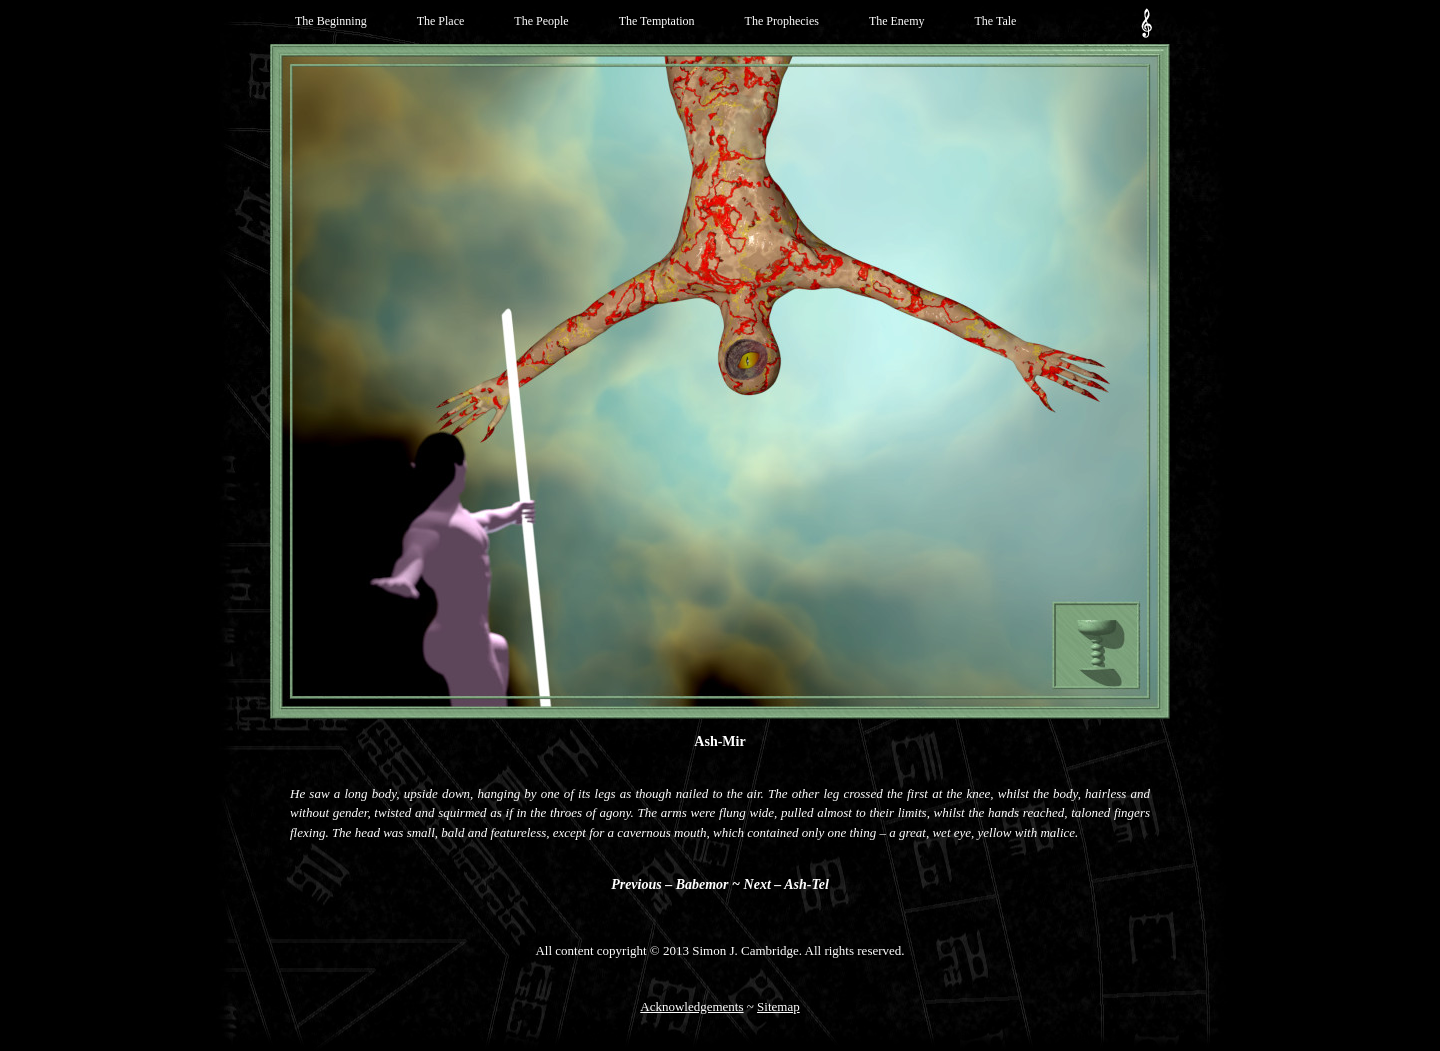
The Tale (996, 21)
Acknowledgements (691, 1006)
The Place (441, 21)
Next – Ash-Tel (786, 884)
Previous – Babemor (669, 884)
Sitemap (778, 1006)
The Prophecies (782, 21)
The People (541, 21)
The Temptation (657, 21)
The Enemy (897, 21)
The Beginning (331, 21)
